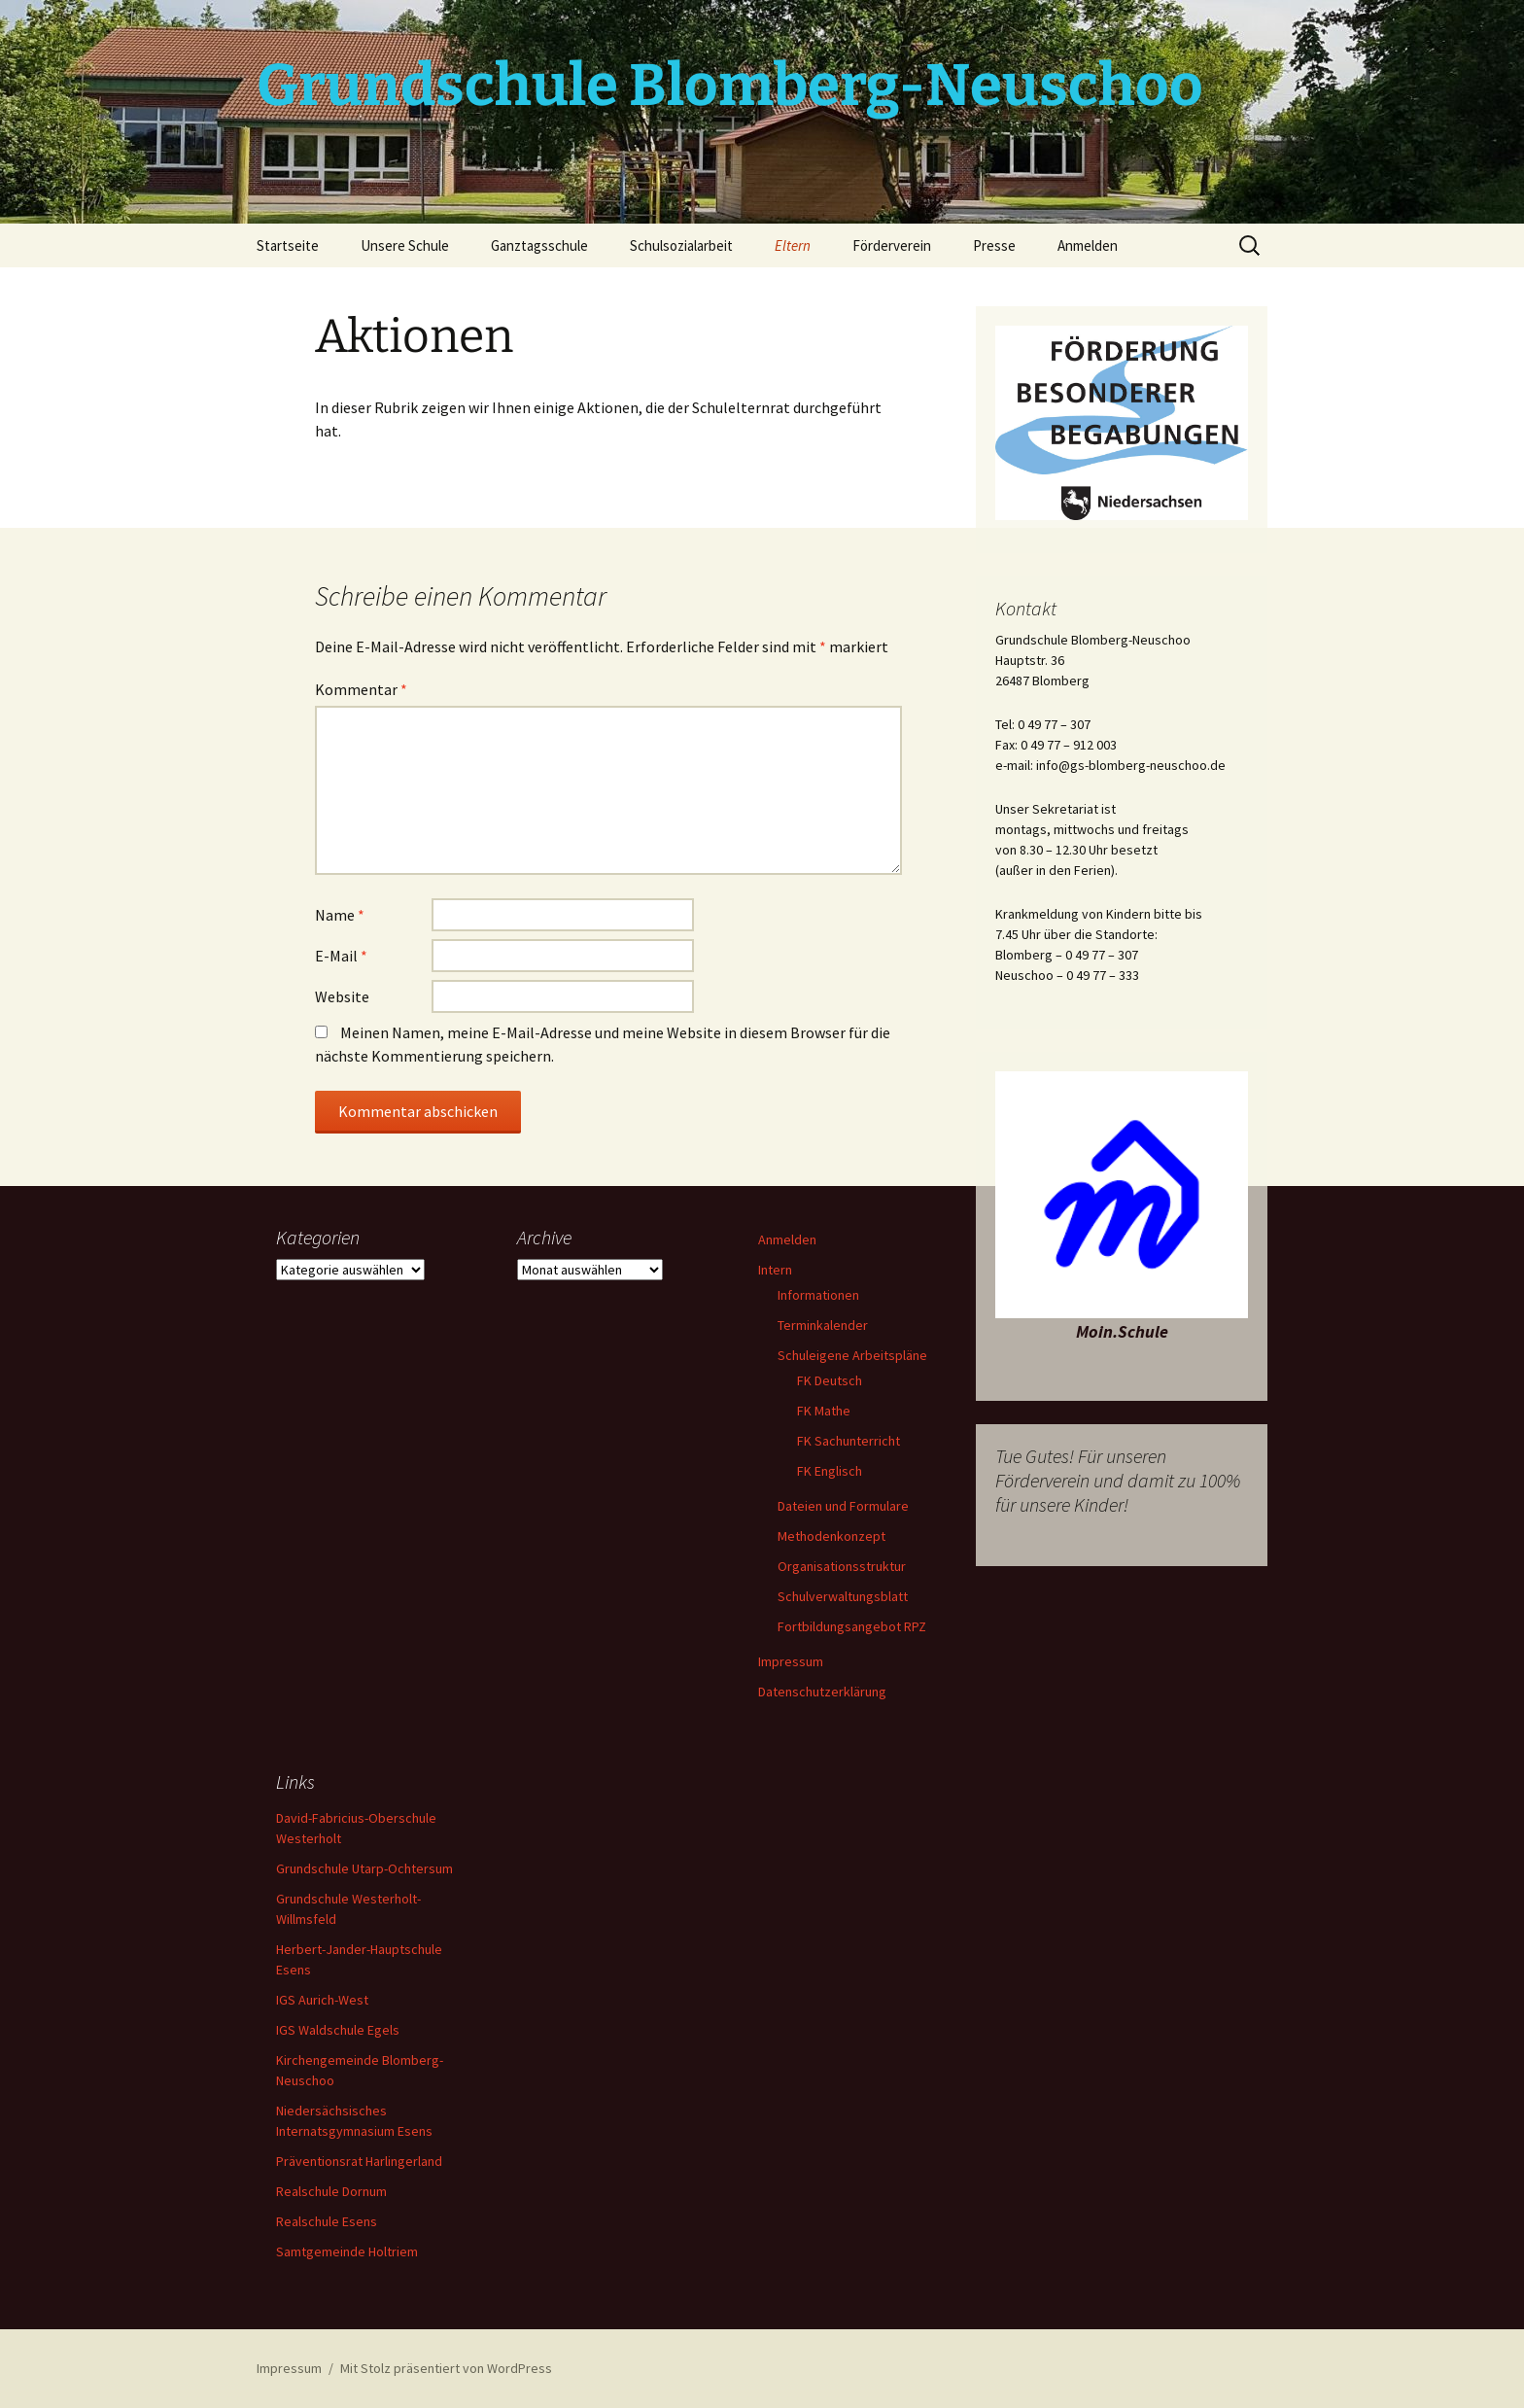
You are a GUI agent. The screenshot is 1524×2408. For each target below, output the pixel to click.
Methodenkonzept (831, 1536)
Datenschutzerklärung (822, 1691)
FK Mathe (823, 1410)
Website (342, 996)
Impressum (790, 1661)
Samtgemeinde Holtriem (347, 2251)
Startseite (288, 245)
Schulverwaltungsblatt (843, 1596)
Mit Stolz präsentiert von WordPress (446, 2368)
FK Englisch (829, 1471)
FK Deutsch (829, 1380)
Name (339, 915)
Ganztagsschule (539, 245)
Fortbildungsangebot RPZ (852, 1626)
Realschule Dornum (331, 2191)
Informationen (818, 1295)
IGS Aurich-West (322, 1999)
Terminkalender (823, 1325)
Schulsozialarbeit (681, 245)
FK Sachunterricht (848, 1440)
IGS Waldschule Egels (337, 2030)
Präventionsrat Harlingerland (359, 2161)
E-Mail (341, 955)
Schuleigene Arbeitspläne (852, 1355)
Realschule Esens (326, 2221)
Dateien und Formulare (843, 1506)
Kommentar (361, 689)
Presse (994, 245)
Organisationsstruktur (842, 1566)
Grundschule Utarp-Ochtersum (364, 1868)
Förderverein (891, 245)
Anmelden (1087, 245)
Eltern (793, 245)
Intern (775, 1269)
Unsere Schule (405, 245)
